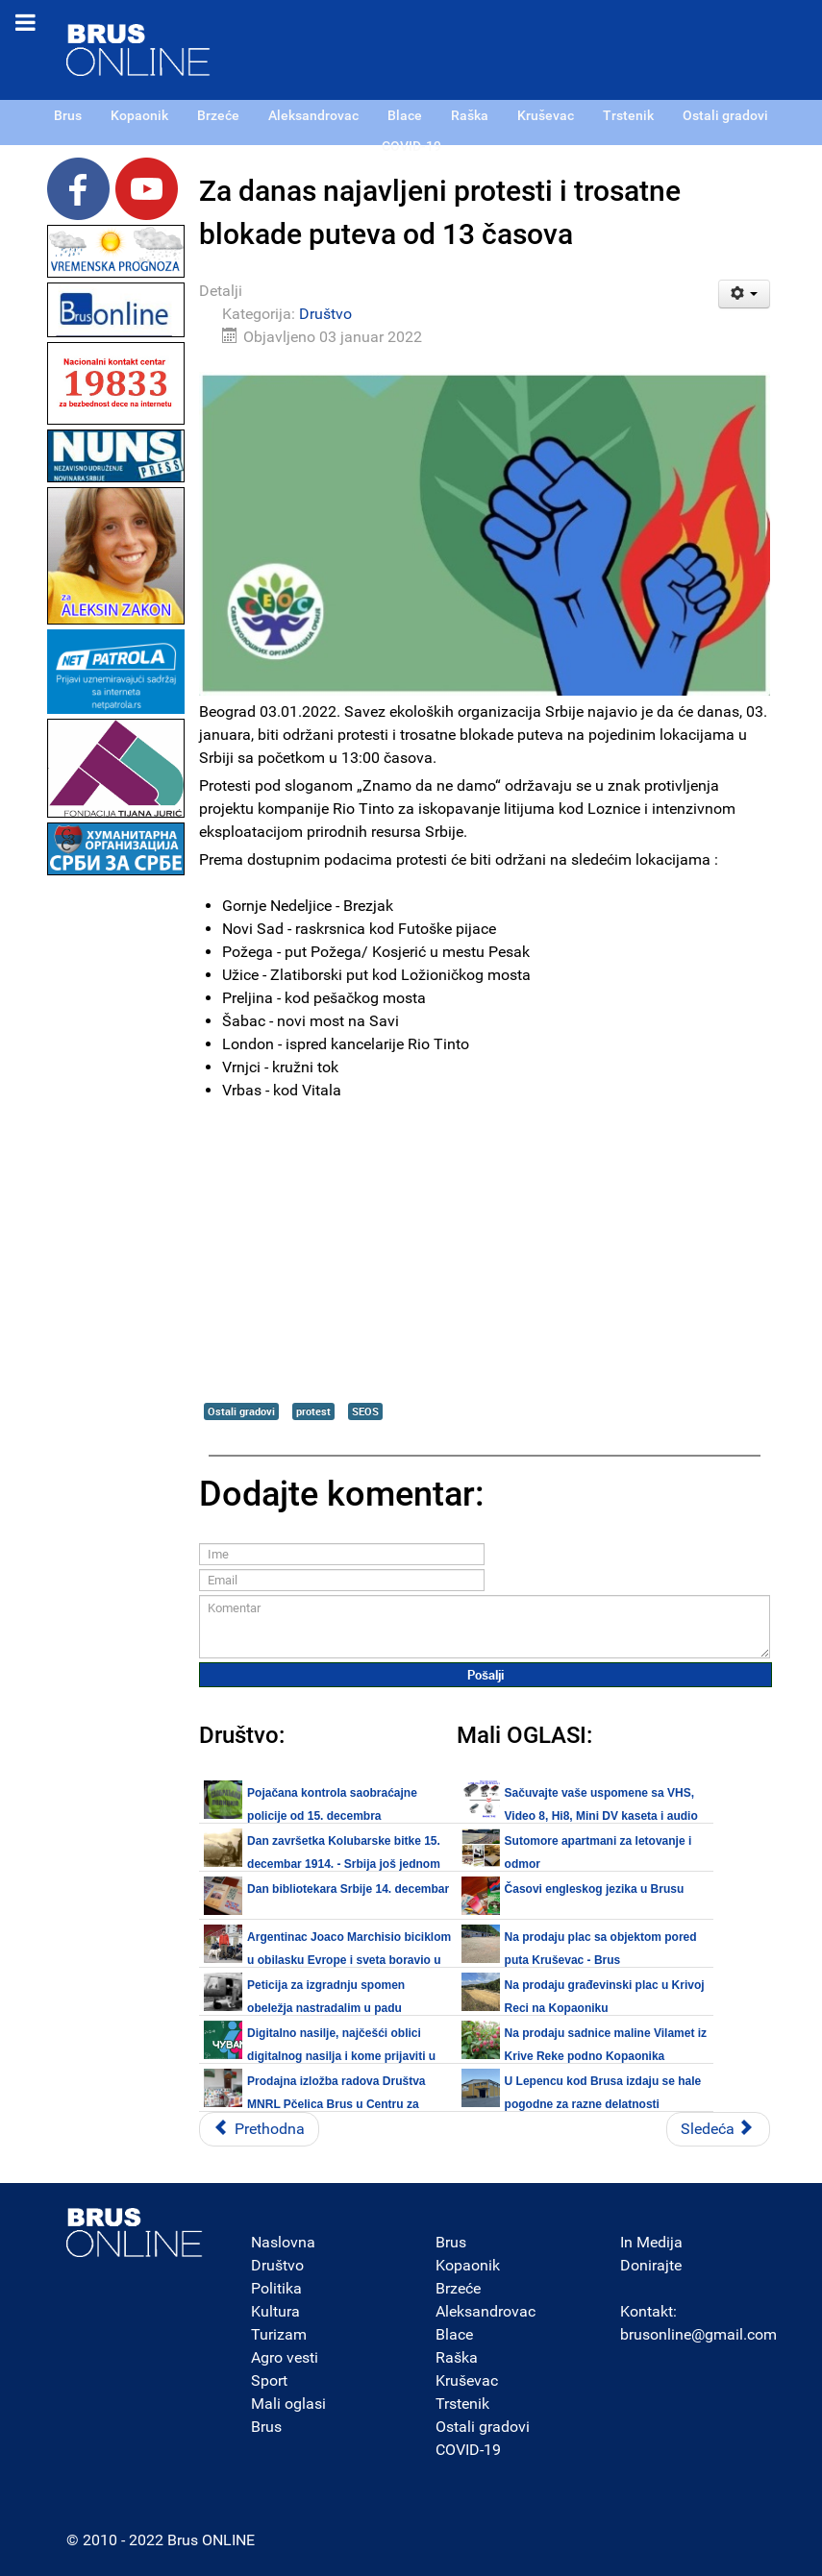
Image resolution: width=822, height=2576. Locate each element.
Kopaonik (468, 2265)
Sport (269, 2380)
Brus (266, 2426)
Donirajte (651, 2265)
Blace (454, 2334)
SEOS (365, 1411)
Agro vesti (284, 2357)
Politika (276, 2288)
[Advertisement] (116, 1168)
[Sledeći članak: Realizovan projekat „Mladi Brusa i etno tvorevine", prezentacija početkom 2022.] (718, 2129)
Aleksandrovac (486, 2311)
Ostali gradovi (241, 1411)
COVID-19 (468, 2450)
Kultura (275, 2311)
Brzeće (458, 2288)
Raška (457, 2357)
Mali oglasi (288, 2403)
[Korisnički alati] (744, 294)
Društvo (325, 314)
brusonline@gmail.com (698, 2334)
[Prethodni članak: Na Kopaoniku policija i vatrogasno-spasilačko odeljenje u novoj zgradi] (259, 2129)
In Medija (651, 2242)
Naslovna (283, 2242)
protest (313, 1411)
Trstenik (462, 2403)
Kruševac (467, 2380)
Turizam (279, 2334)
